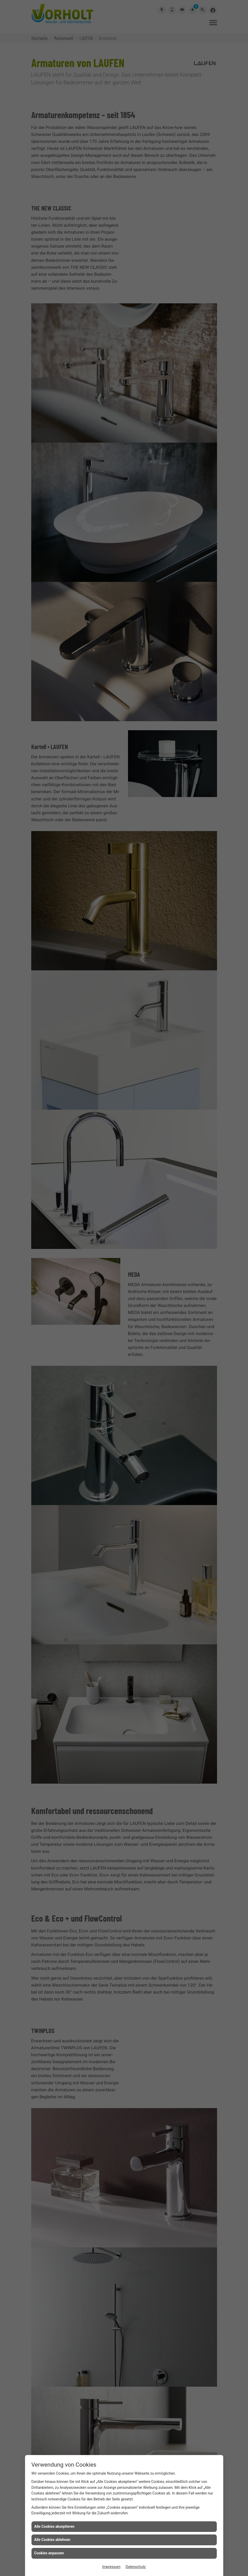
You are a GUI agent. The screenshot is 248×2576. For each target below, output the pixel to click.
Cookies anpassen (49, 2553)
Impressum (111, 2567)
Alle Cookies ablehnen (52, 2540)
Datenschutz (136, 2567)
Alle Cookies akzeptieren (54, 2526)
